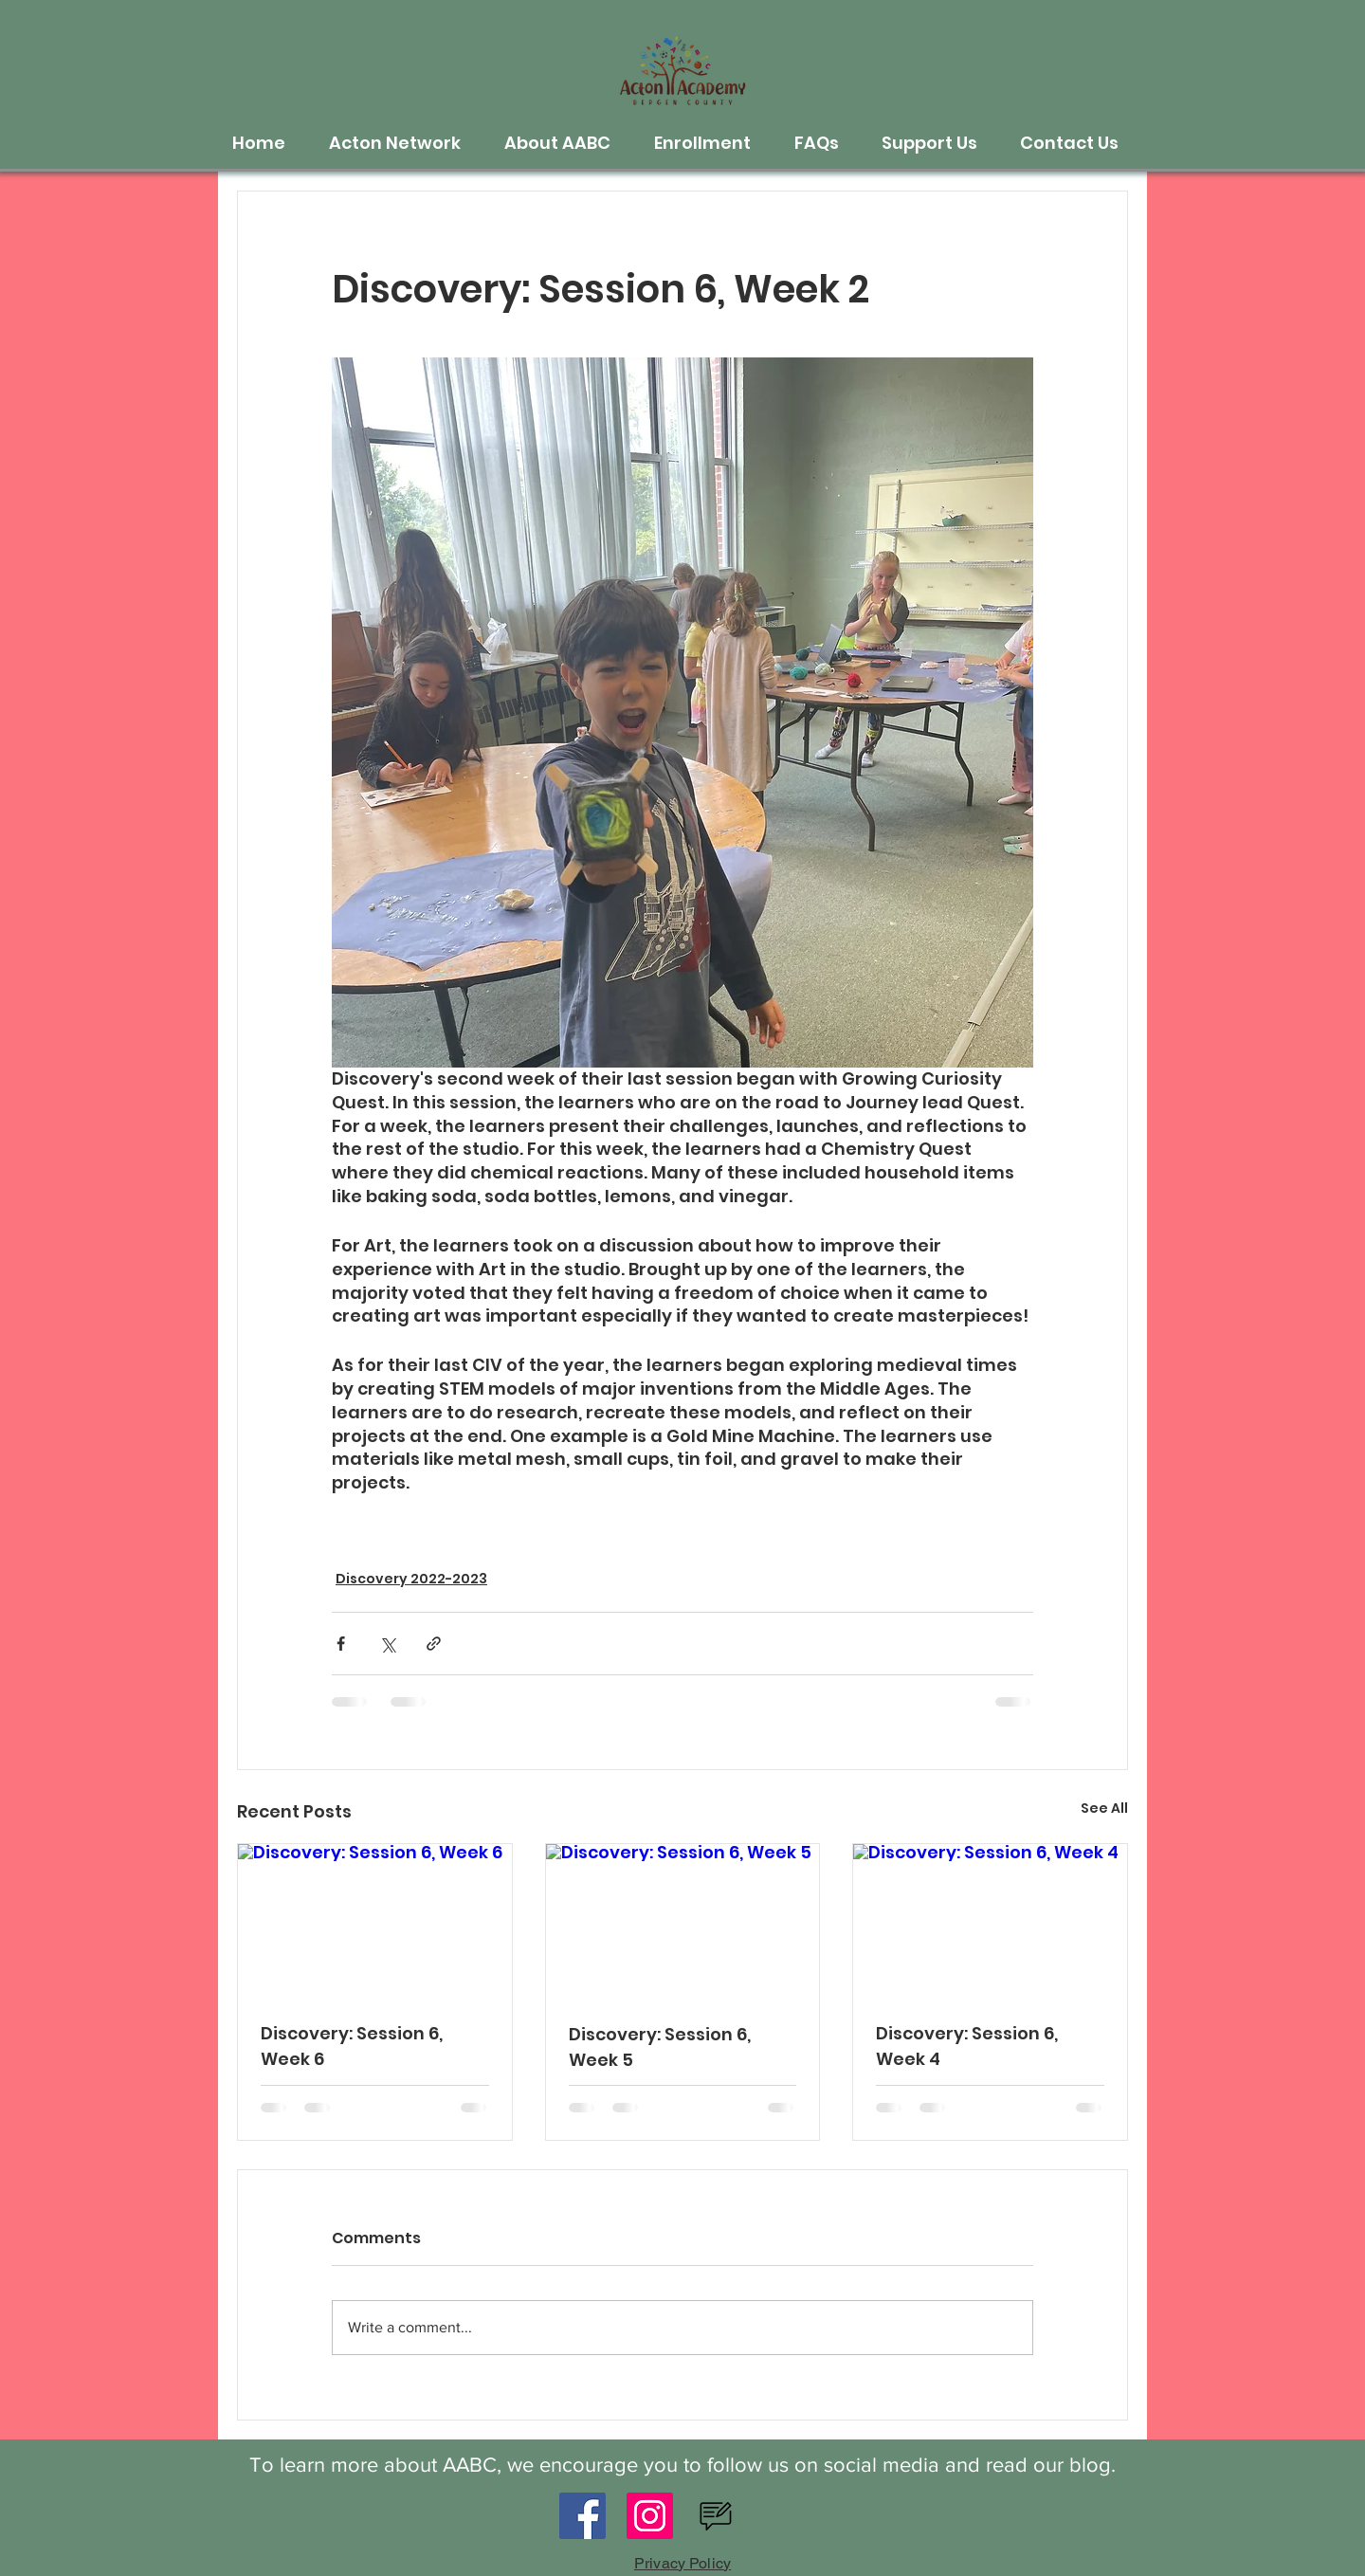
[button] (402, 143)
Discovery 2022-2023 (411, 1578)
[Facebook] (582, 2516)
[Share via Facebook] (341, 1644)
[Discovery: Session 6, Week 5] (683, 1921)
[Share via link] (434, 1644)
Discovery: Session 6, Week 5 (660, 2047)
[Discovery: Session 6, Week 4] (990, 1921)
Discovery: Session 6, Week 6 (352, 2046)
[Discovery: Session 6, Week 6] (375, 1921)
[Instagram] (650, 2516)
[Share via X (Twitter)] (387, 1644)
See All (1104, 1808)
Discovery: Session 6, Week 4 (967, 2046)
